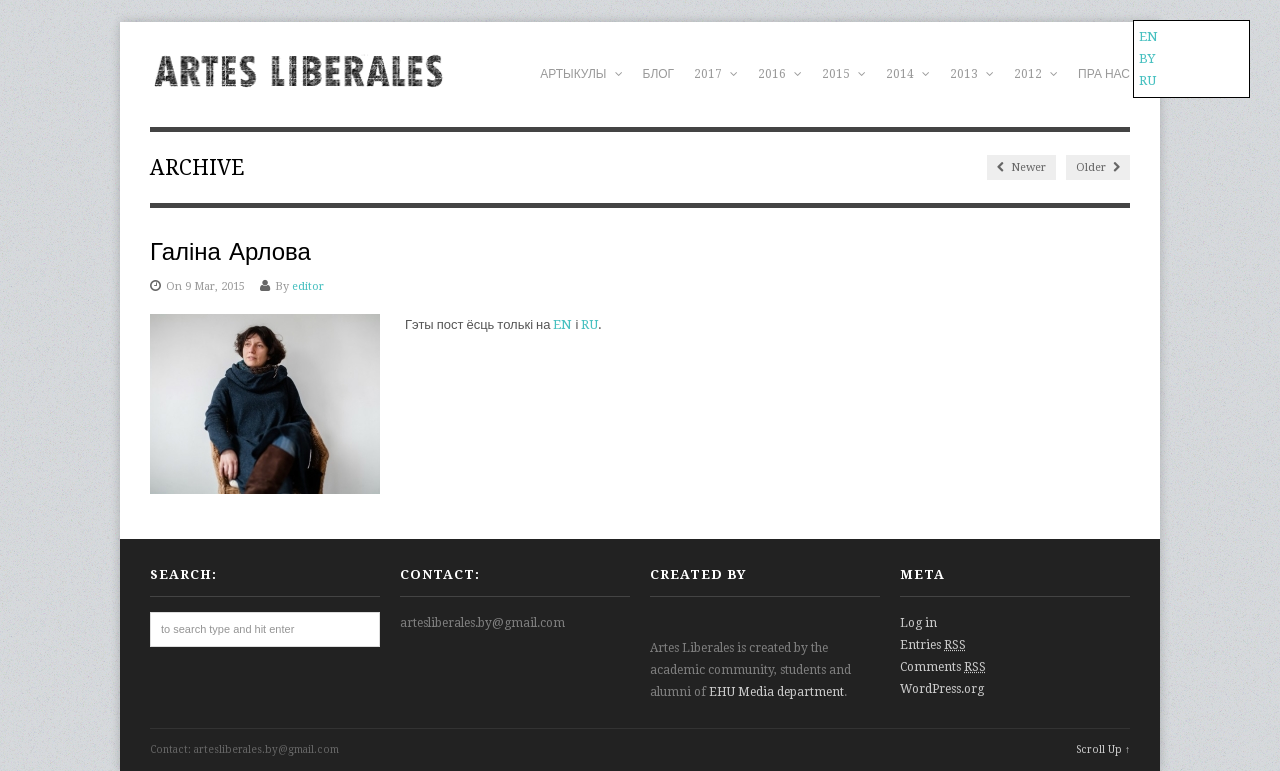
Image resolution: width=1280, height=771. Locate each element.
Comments (943, 667)
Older (1098, 167)
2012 (1036, 74)
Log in (918, 623)
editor (308, 286)
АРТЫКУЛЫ (581, 74)
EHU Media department (776, 692)
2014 (908, 74)
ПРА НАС (1104, 74)
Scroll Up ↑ (1103, 749)
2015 (844, 74)
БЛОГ (659, 74)
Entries (933, 645)
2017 (716, 74)
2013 (972, 74)
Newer (1021, 167)
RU (589, 324)
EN (562, 324)
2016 (780, 74)
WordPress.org (942, 689)
